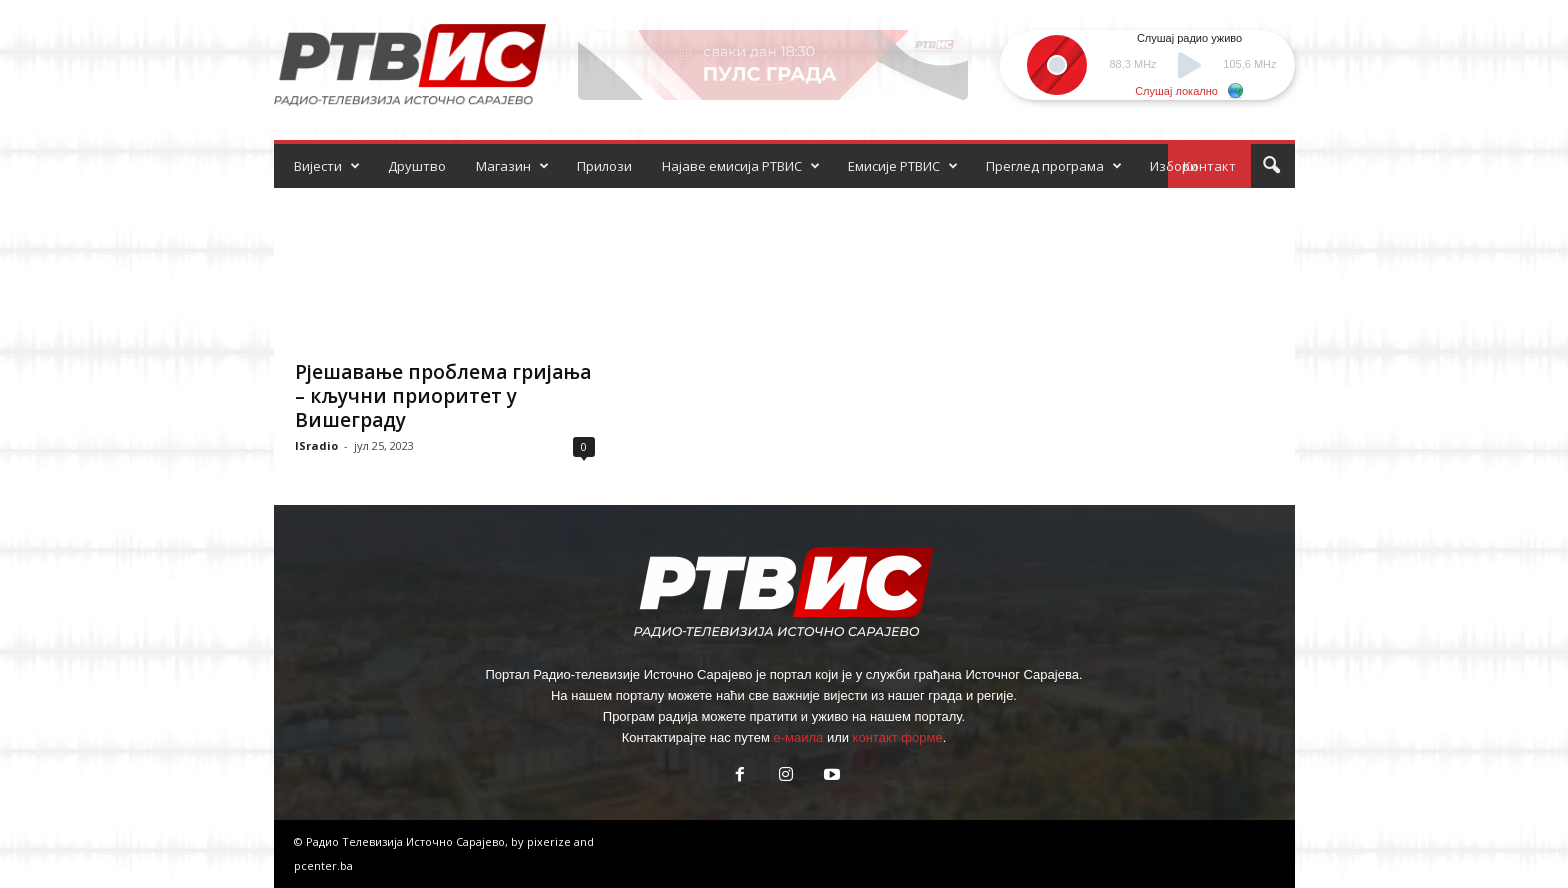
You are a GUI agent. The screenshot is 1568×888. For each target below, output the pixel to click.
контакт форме (898, 737)
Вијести (327, 166)
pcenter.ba (323, 865)
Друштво (417, 166)
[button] (1271, 166)
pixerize (550, 841)
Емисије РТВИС (903, 166)
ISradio (316, 445)
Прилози (604, 166)
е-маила (798, 737)
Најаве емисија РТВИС (741, 166)
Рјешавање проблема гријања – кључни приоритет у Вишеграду (443, 396)
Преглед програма (1054, 166)
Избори (1174, 166)
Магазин (512, 166)
